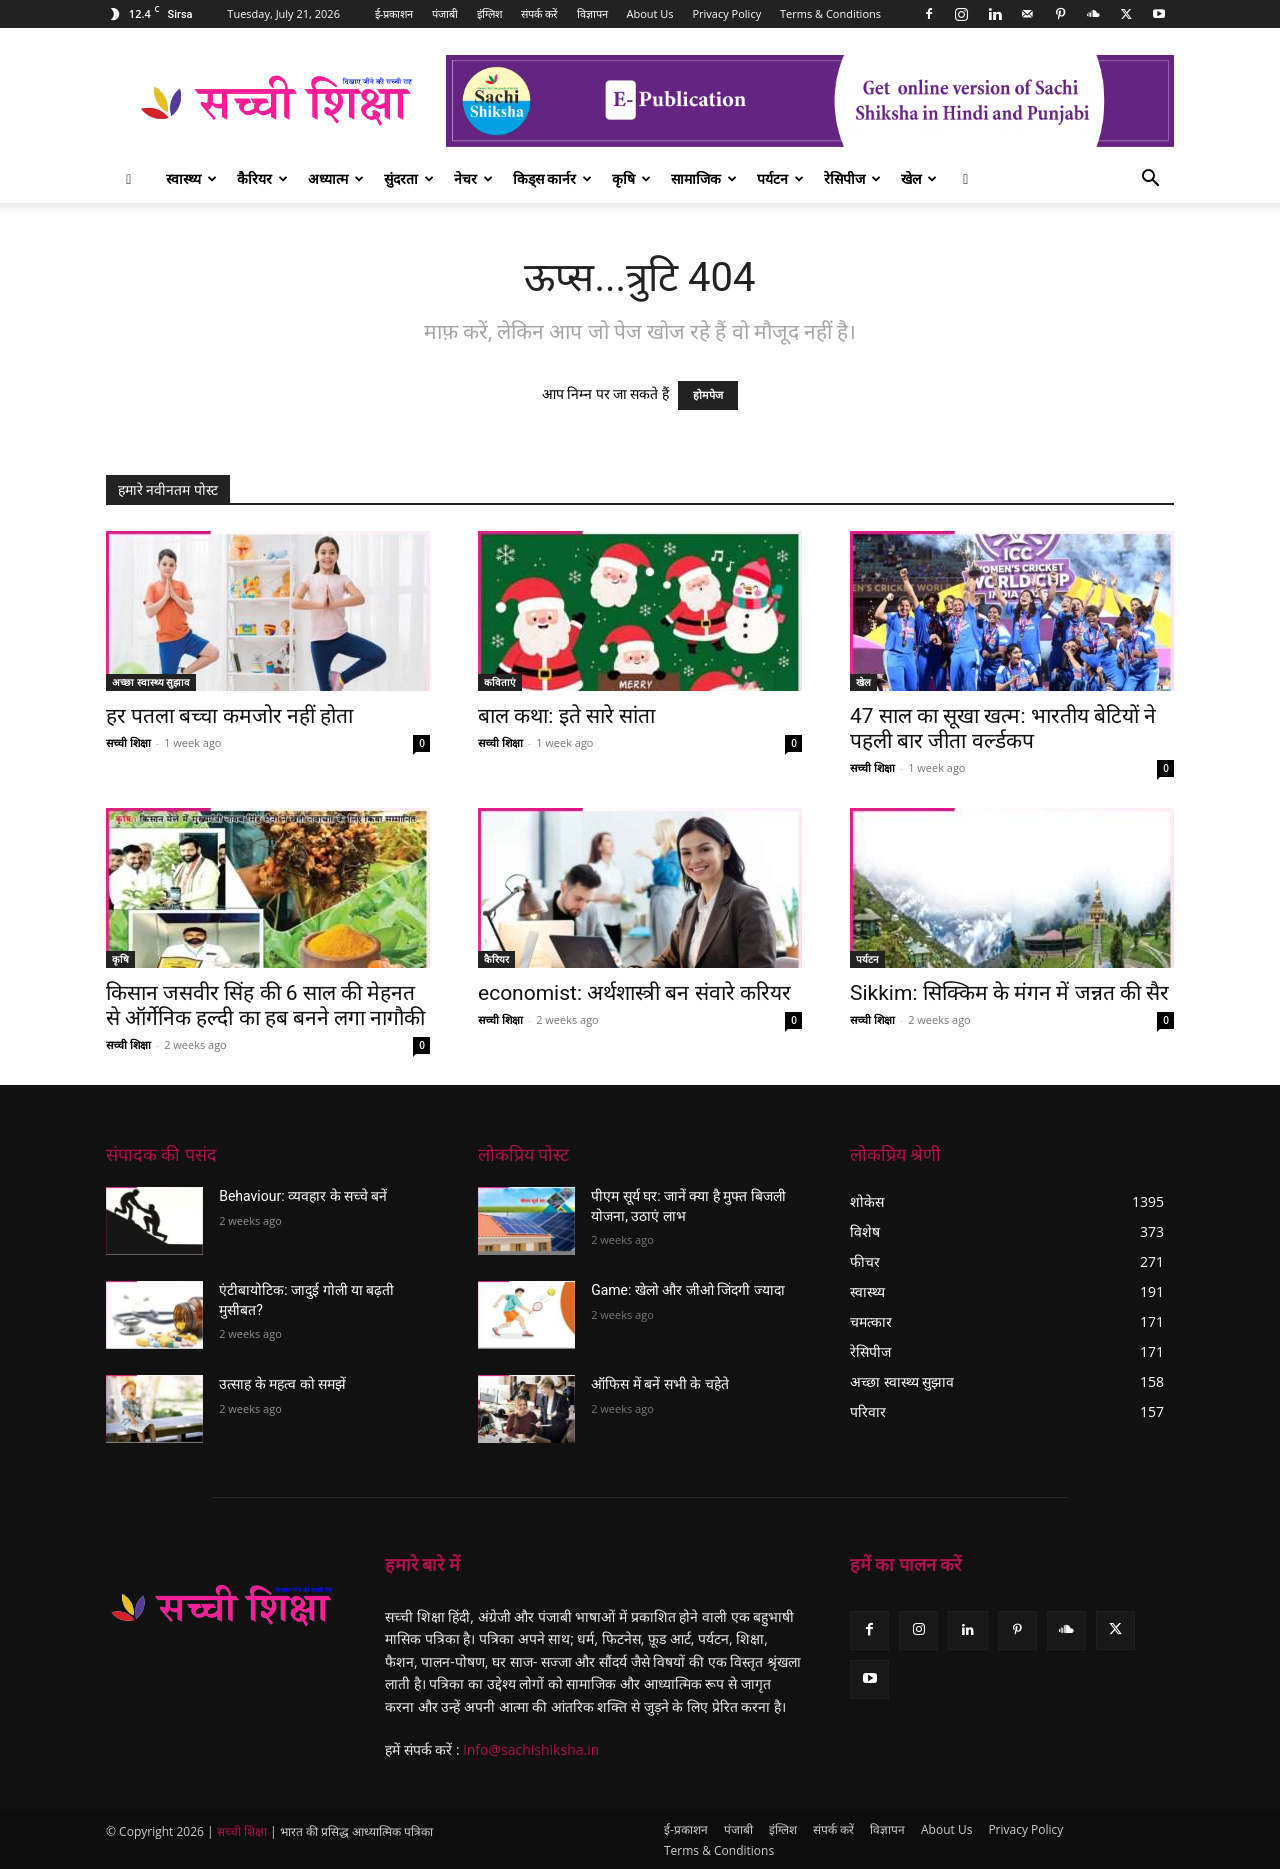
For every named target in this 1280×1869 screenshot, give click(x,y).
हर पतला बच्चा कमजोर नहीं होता (229, 716)
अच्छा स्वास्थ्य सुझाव (151, 682)
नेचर (473, 178)
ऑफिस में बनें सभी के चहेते (659, 1384)
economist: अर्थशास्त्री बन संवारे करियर (634, 993)
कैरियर (262, 178)
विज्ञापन (592, 13)
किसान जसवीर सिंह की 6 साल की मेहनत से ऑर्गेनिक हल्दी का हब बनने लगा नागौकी (265, 1005)
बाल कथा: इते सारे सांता (566, 716)
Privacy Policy (726, 13)
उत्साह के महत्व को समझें (282, 1384)
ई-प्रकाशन (394, 13)
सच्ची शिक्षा (128, 742)
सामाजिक (704, 178)
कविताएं (500, 682)
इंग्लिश (489, 13)
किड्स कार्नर (553, 178)
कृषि (631, 178)
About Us (650, 13)
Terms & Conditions (830, 13)
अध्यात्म (336, 178)
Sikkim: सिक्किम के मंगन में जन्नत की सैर (1009, 993)
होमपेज (708, 395)
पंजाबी (445, 13)
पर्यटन (780, 178)
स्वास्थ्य (191, 178)
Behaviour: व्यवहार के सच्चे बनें (303, 1196)
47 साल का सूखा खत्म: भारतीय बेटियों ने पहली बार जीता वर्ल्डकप (1003, 728)
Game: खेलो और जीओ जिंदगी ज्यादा (688, 1290)
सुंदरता (409, 178)
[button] (1150, 180)
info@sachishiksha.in (531, 1749)
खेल (919, 178)
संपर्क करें (539, 13)
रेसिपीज (852, 178)
